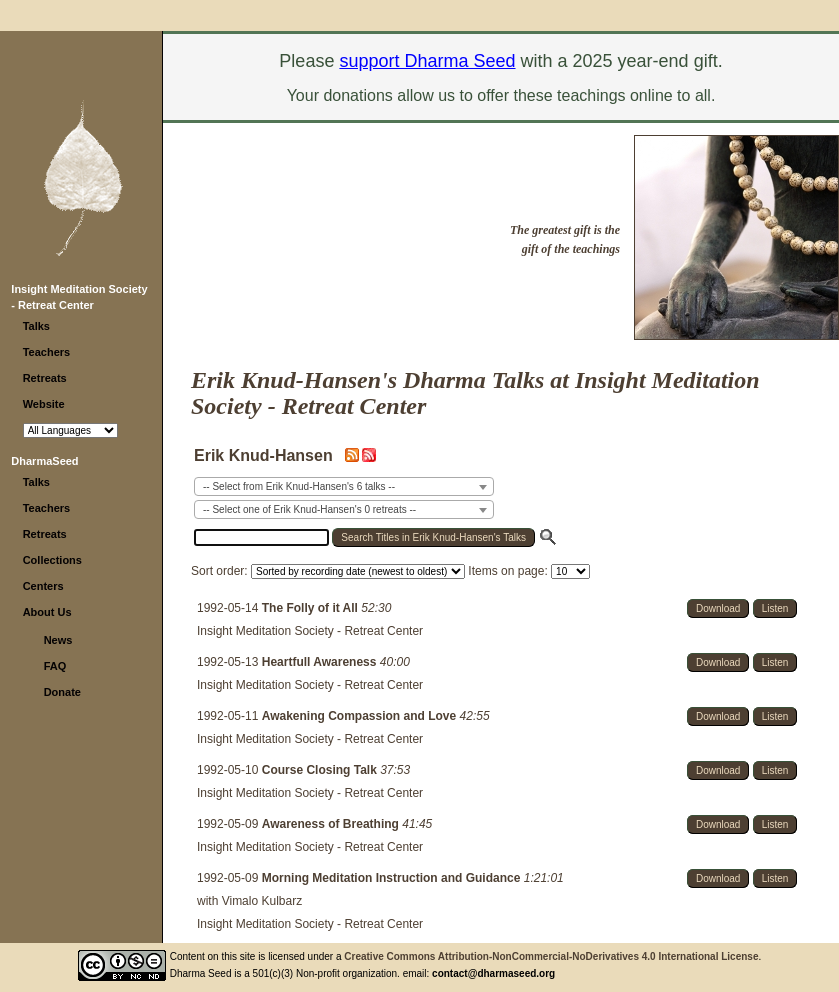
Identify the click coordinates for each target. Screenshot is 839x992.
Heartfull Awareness (321, 662)
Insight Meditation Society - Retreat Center (310, 631)
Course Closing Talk (321, 770)
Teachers (47, 352)
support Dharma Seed (427, 61)
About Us (47, 612)
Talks (36, 326)
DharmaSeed (44, 461)
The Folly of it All (312, 608)
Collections (52, 560)
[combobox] (344, 486)
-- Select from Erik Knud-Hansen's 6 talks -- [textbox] (299, 486)
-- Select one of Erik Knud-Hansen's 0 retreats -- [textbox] (309, 509)
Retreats (45, 378)
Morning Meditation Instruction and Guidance (393, 878)
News (58, 640)
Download (718, 608)
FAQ (55, 666)
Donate (62, 692)
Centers (43, 586)
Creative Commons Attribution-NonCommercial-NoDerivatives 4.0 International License (551, 956)
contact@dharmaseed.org (493, 973)
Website (44, 404)
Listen (775, 608)
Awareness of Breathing (332, 824)
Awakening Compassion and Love (361, 716)
